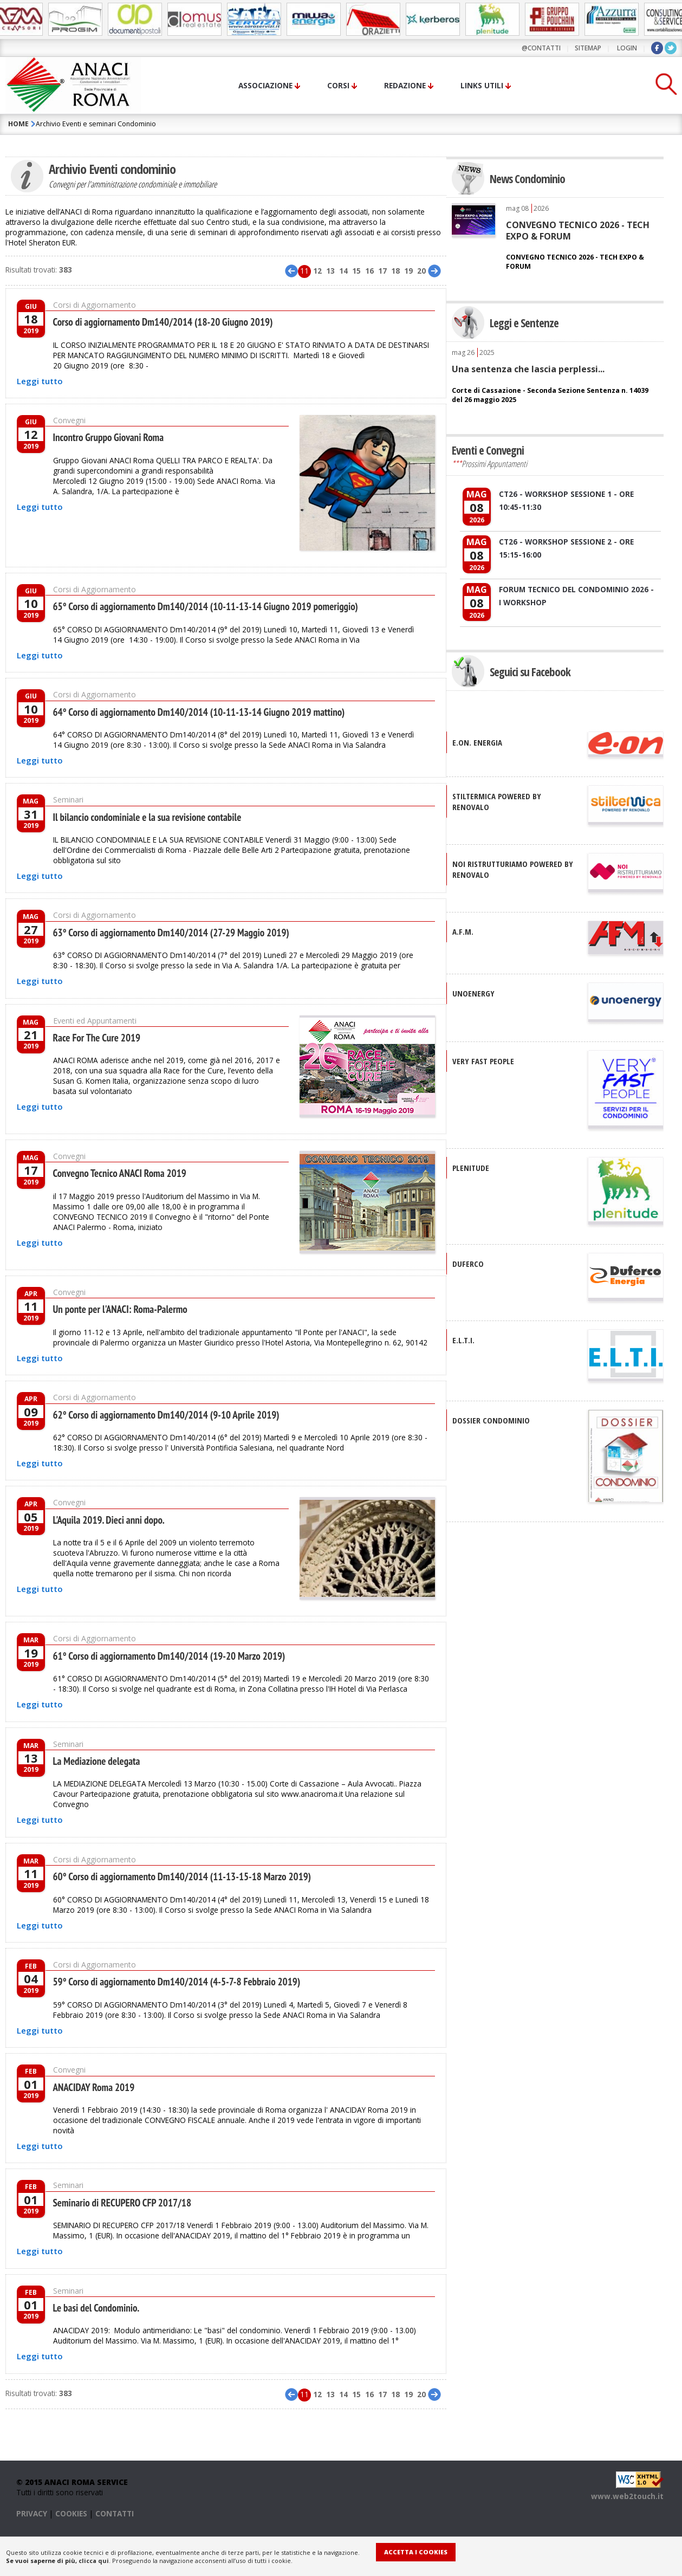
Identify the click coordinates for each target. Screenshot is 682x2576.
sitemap (588, 48)
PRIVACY (31, 2511)
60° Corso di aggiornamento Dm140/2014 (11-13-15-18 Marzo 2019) (182, 1874)
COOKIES (71, 2511)
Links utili (481, 85)
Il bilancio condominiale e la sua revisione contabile (147, 817)
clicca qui (94, 2560)
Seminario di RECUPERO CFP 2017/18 (122, 2200)
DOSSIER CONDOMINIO (491, 1420)
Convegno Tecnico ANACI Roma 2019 (119, 1172)
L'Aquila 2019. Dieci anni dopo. (109, 1518)
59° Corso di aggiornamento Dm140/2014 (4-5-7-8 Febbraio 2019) (177, 1979)
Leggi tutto (40, 381)
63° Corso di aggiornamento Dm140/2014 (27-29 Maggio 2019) (171, 932)
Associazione (265, 85)
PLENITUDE (470, 1167)
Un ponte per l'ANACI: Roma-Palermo (120, 1308)
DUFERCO (468, 1263)
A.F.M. (462, 931)
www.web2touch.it (627, 2494)
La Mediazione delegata (96, 1758)
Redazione (405, 85)
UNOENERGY (473, 993)
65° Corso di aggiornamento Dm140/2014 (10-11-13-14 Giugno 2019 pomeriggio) (205, 606)
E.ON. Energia (477, 742)
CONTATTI (114, 2511)
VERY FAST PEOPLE (483, 1061)
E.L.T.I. (463, 1340)
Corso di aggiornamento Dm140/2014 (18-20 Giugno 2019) (163, 321)
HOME (18, 123)
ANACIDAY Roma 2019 (94, 2085)
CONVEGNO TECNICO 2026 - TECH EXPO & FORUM (577, 230)
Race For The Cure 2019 (97, 1037)
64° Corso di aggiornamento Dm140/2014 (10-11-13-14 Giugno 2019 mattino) (199, 712)
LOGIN (627, 48)
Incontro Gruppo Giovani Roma (108, 437)
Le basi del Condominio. (96, 2305)
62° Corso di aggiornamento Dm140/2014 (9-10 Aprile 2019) (166, 1413)
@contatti (541, 48)
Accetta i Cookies (415, 2552)
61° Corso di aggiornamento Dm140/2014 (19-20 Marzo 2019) (169, 1653)
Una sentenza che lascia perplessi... (528, 369)
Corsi (338, 85)
